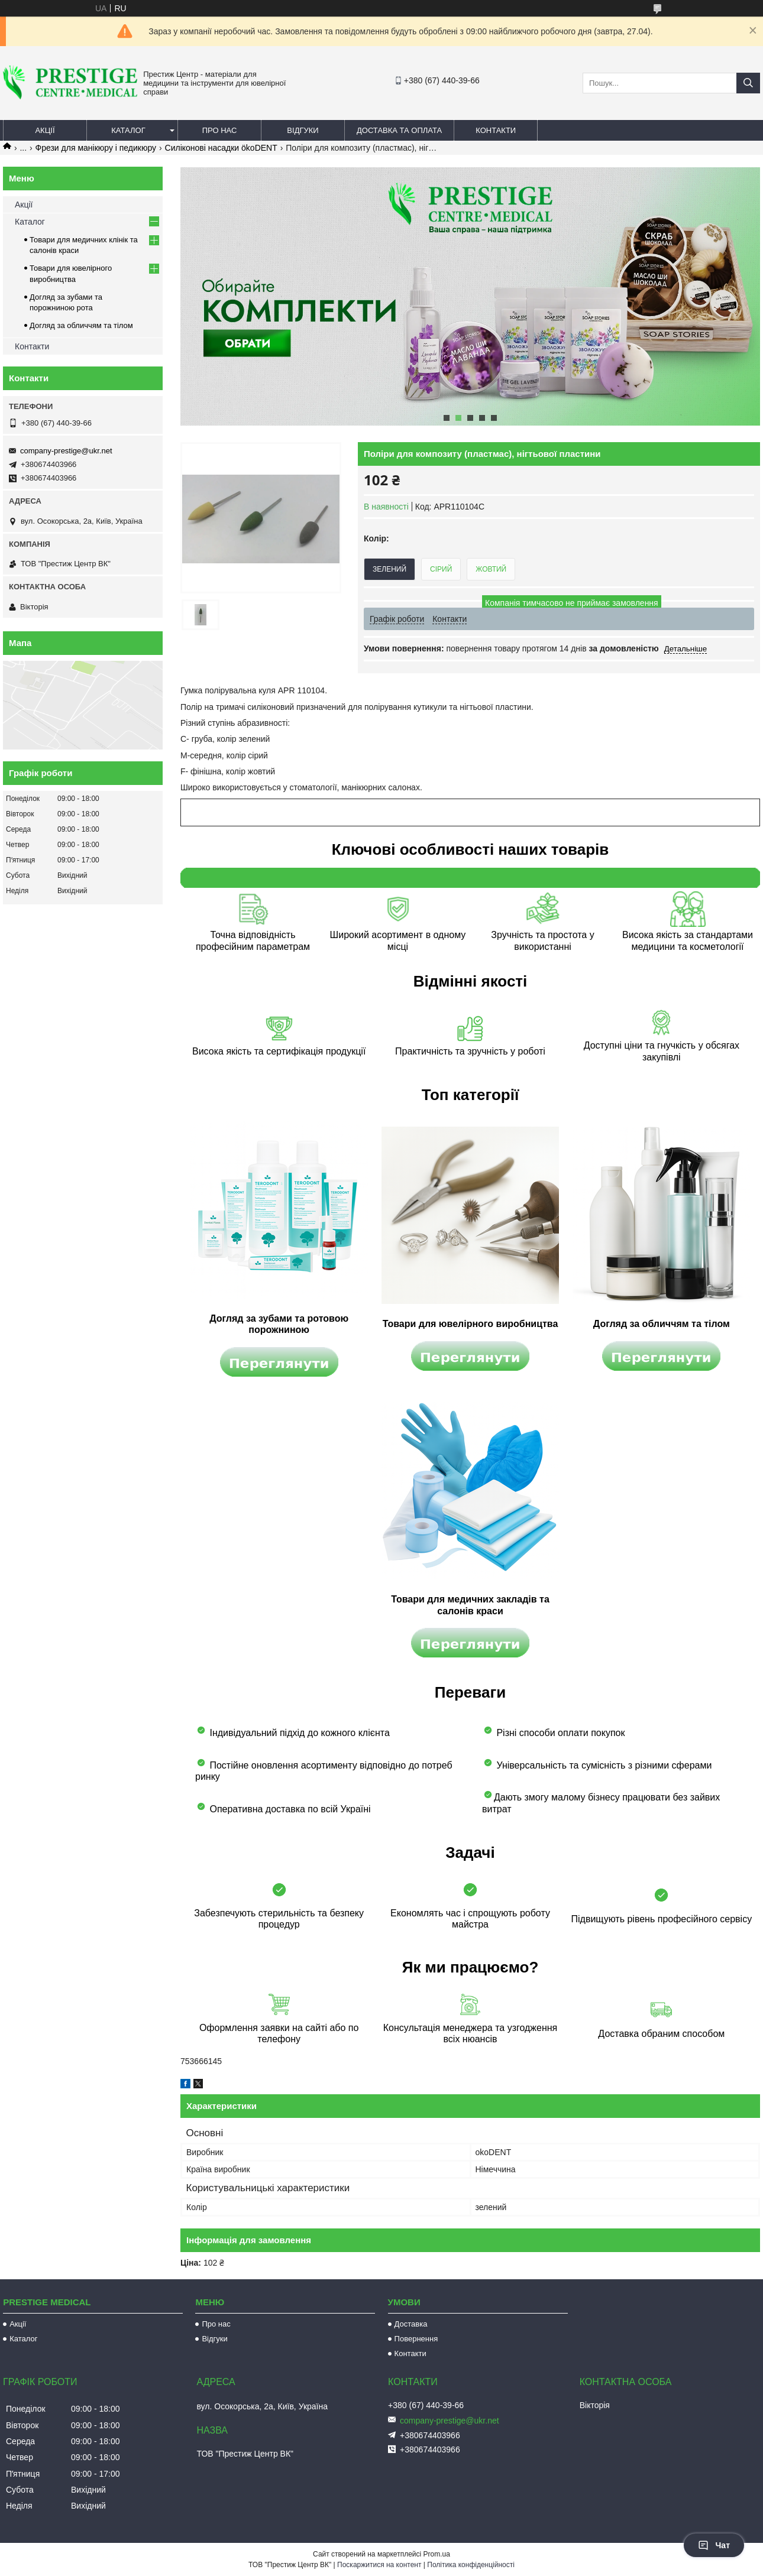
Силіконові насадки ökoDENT (221, 148)
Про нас (219, 130)
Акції (44, 130)
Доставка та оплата (399, 130)
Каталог (128, 130)
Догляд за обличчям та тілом (81, 325)
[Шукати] (748, 83)
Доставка (411, 2323)
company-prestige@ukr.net (66, 450)
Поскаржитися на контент (379, 2565)
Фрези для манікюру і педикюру (96, 148)
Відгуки (302, 130)
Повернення (416, 2338)
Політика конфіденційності (471, 2565)
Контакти (496, 130)
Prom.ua (436, 2554)
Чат (714, 2545)
